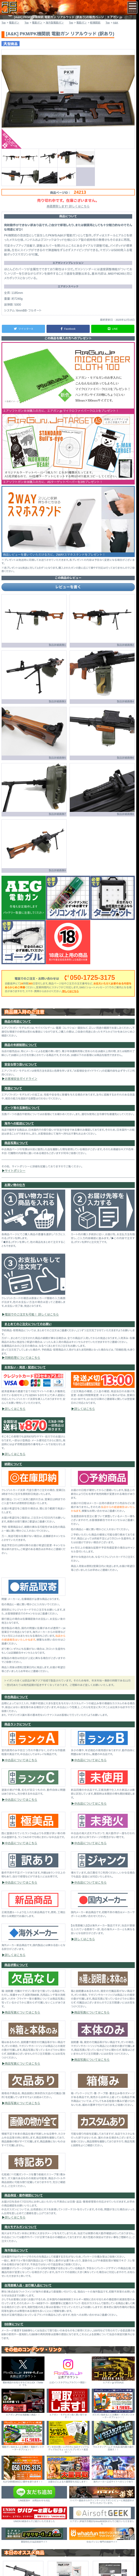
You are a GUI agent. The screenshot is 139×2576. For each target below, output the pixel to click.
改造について (13, 1088)
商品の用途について (17, 1021)
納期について (13, 1464)
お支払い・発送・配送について (25, 1367)
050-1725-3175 (92, 977)
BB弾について (13, 2324)
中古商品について (16, 1697)
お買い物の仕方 (14, 1185)
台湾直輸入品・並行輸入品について (28, 2285)
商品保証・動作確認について (23, 2195)
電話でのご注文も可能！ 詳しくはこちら (32, 1314)
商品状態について (16, 1965)
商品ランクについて (17, 1724)
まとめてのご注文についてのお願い (28, 1324)
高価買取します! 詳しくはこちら (68, 206)
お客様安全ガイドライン (21, 1078)
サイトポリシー (15, 1170)
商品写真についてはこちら (22, 2012)
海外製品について (16, 2250)
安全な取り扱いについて (20, 1064)
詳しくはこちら (70, 991)
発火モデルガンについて (20, 2227)
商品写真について (16, 1143)
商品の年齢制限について (20, 1044)
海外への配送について (19, 1123)
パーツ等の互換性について (22, 1107)
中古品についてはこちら (21, 1760)
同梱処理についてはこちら (22, 1357)
